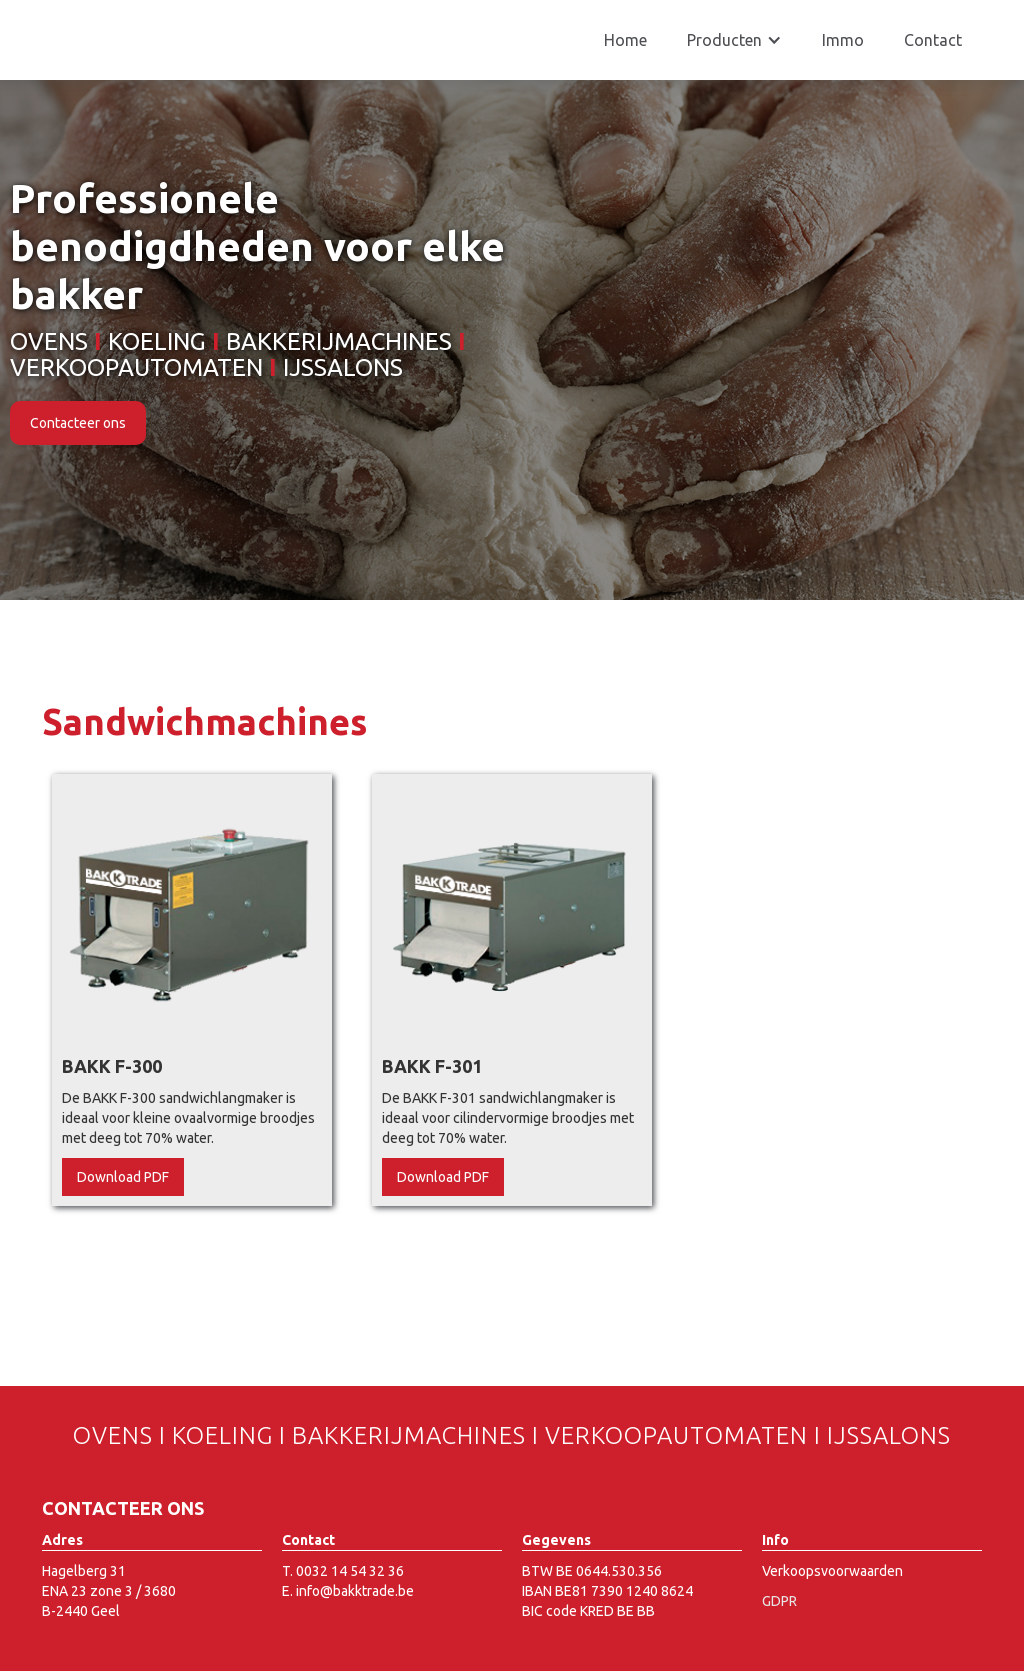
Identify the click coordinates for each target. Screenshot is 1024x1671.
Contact (933, 40)
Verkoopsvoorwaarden (832, 1571)
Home (625, 40)
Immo (843, 40)
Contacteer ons (78, 423)
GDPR (779, 1601)
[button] (734, 40)
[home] (154, 20)
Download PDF (123, 1177)
